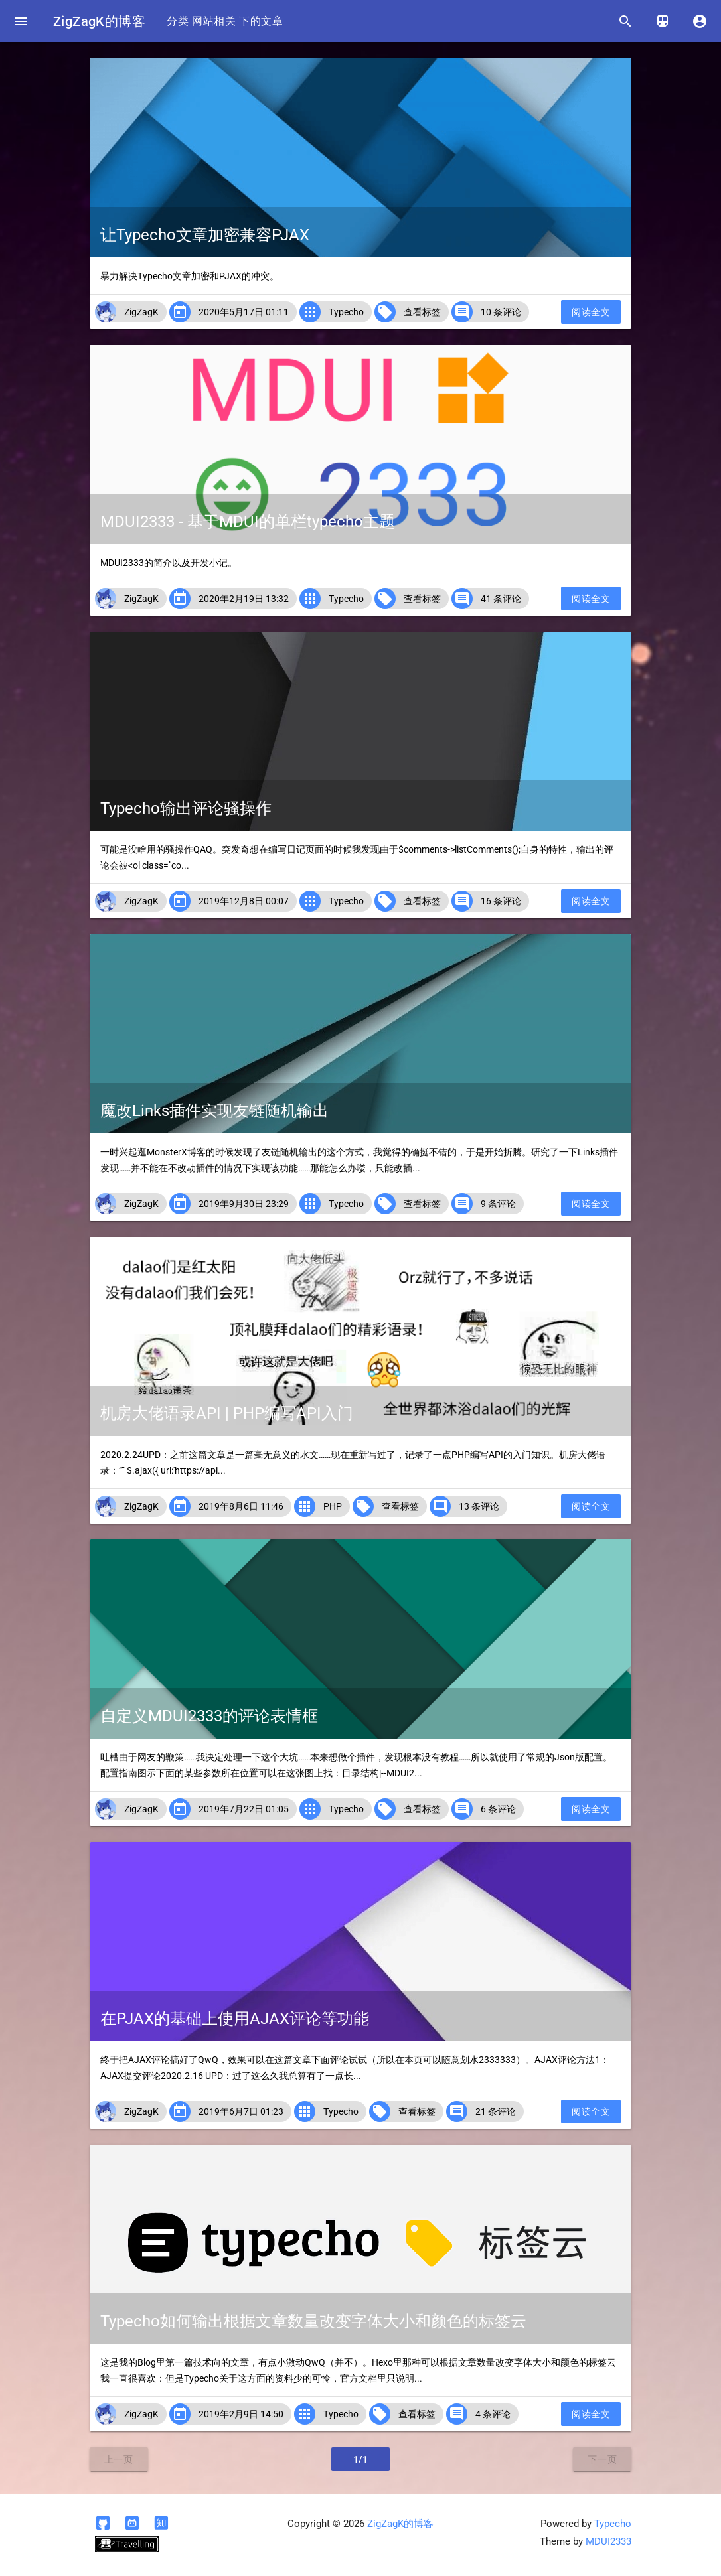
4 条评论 (493, 2414)
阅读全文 (591, 312)
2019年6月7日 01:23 (241, 2111)
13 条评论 (479, 1506)
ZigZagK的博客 (99, 21)
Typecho (346, 312)
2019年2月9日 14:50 (241, 2414)
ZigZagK (141, 312)
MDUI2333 (608, 2541)
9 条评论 (498, 1203)
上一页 (118, 2459)
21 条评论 (495, 2111)
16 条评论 (501, 901)
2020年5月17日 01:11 (244, 312)
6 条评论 (498, 1809)
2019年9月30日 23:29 (244, 1203)
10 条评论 (501, 312)
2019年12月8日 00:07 (244, 901)
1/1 (360, 2459)
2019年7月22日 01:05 (244, 1809)
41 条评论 (501, 598)
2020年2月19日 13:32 (244, 598)
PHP (332, 1506)
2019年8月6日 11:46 (241, 1506)
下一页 (602, 2459)
